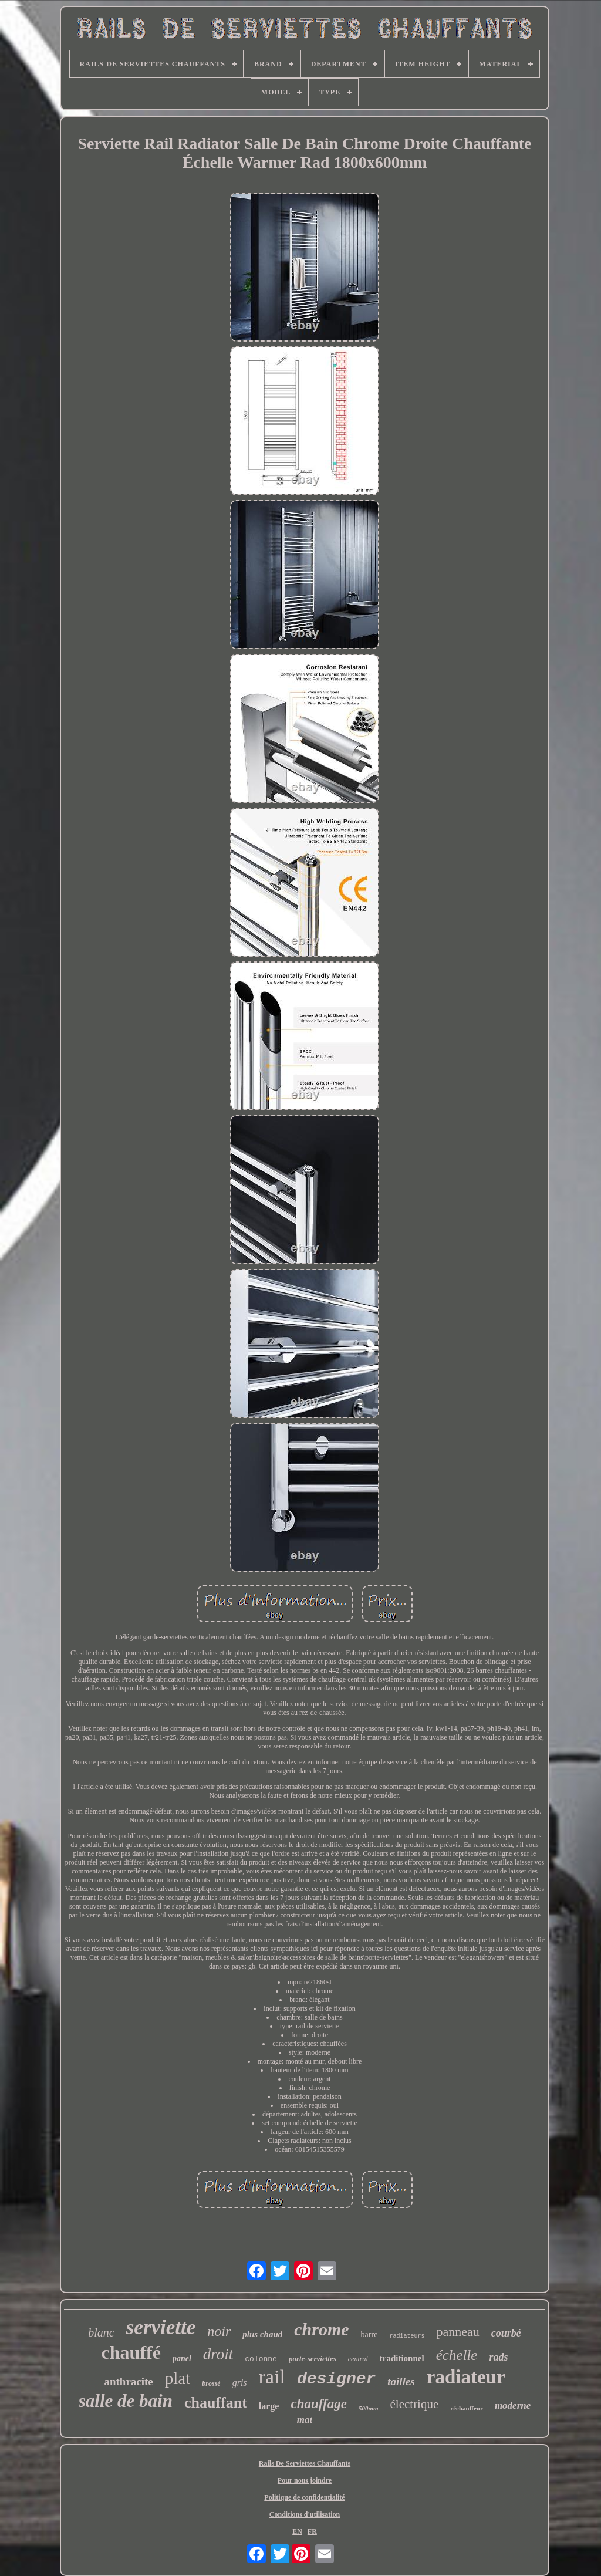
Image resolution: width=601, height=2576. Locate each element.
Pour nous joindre (305, 2480)
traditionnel (402, 2358)
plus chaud (262, 2334)
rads (498, 2357)
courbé (506, 2333)
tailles (400, 2381)
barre (369, 2334)
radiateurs (406, 2336)
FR (312, 2531)
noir (219, 2331)
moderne (513, 2405)
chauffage (318, 2403)
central (358, 2359)
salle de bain (126, 2401)
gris (239, 2383)
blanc (101, 2332)
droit (218, 2354)
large (269, 2406)
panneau (457, 2331)
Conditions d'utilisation (304, 2514)
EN (297, 2531)
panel (182, 2358)
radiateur (466, 2377)
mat (304, 2419)
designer (336, 2379)
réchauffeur (466, 2408)
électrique (414, 2404)
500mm (369, 2408)
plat (178, 2378)
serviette (161, 2327)
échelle (457, 2355)
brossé (211, 2383)
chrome (321, 2329)
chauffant (215, 2402)
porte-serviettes (312, 2358)
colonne (261, 2359)
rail (272, 2377)
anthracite (128, 2381)
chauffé (131, 2352)
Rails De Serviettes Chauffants (304, 2463)
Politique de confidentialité (304, 2497)
